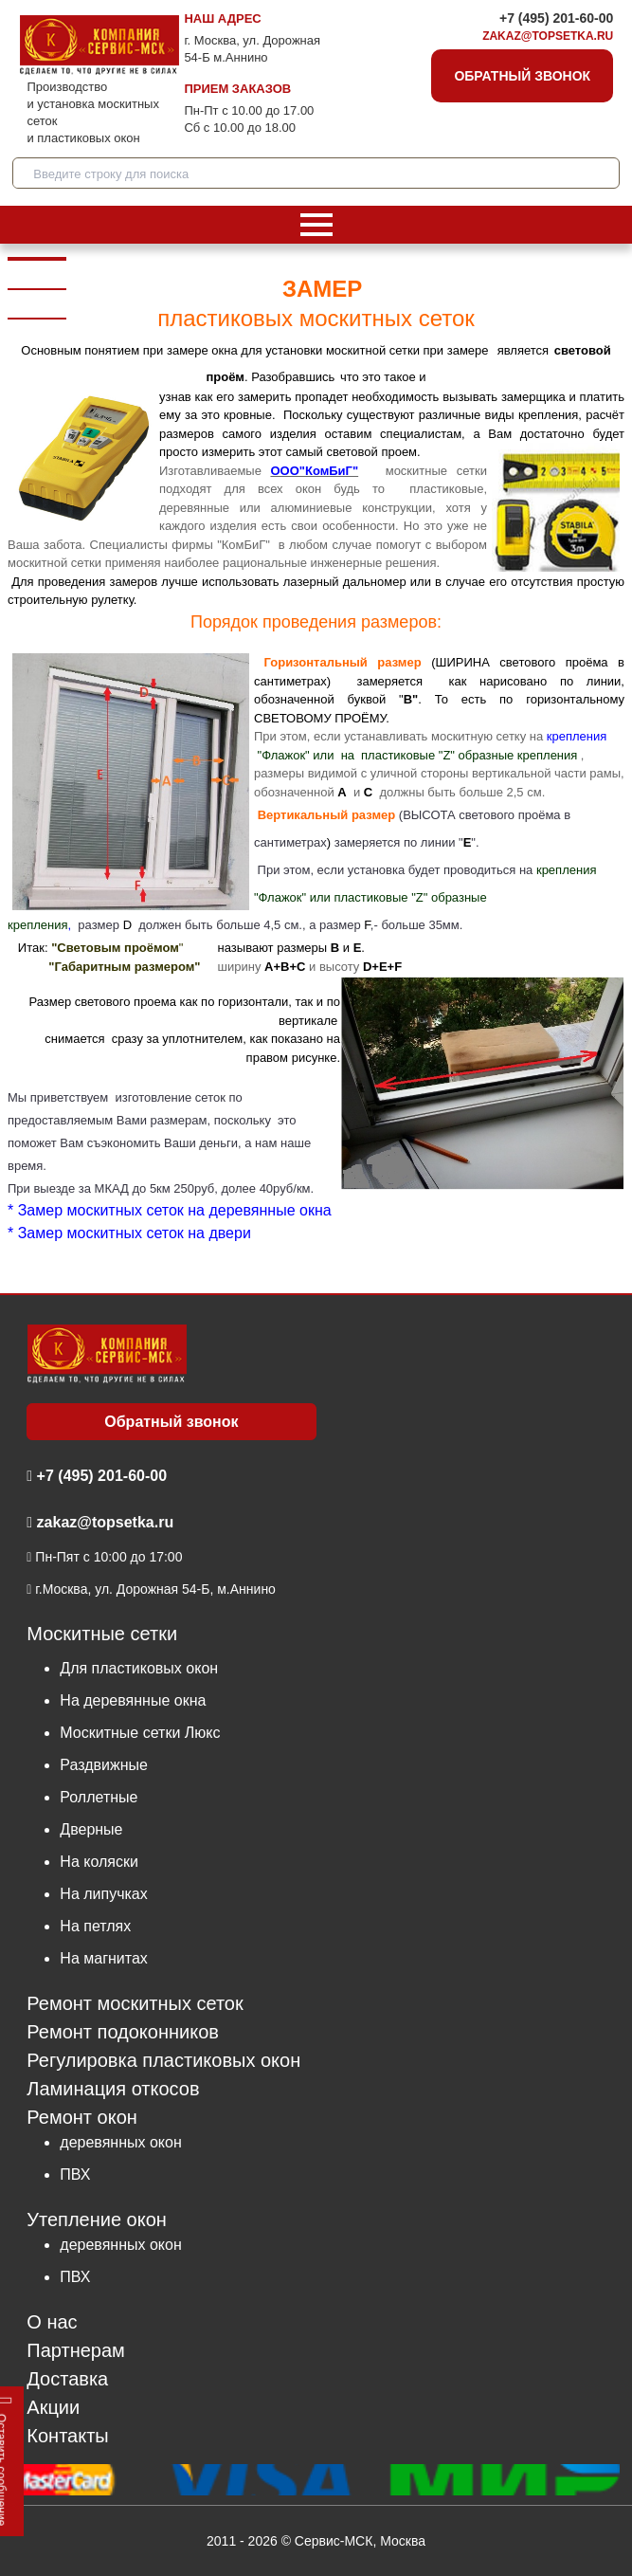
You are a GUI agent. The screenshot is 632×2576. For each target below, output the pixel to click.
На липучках (103, 1894)
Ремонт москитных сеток (135, 2004)
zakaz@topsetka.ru (547, 36)
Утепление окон (97, 2219)
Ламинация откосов (113, 2089)
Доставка (67, 2379)
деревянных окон (120, 2142)
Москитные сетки (102, 1634)
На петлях (95, 1926)
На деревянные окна (133, 1700)
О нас (52, 2322)
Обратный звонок (522, 75)
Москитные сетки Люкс (140, 1733)
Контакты (67, 2436)
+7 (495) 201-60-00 (556, 18)
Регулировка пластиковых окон (163, 2061)
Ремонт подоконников (123, 2032)
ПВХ (75, 2174)
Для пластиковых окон (139, 1668)
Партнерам (76, 2351)
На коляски (99, 1862)
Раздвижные (104, 1765)
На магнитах (103, 1958)
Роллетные (98, 1797)
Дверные (91, 1829)
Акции (53, 2408)
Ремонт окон (81, 2117)
